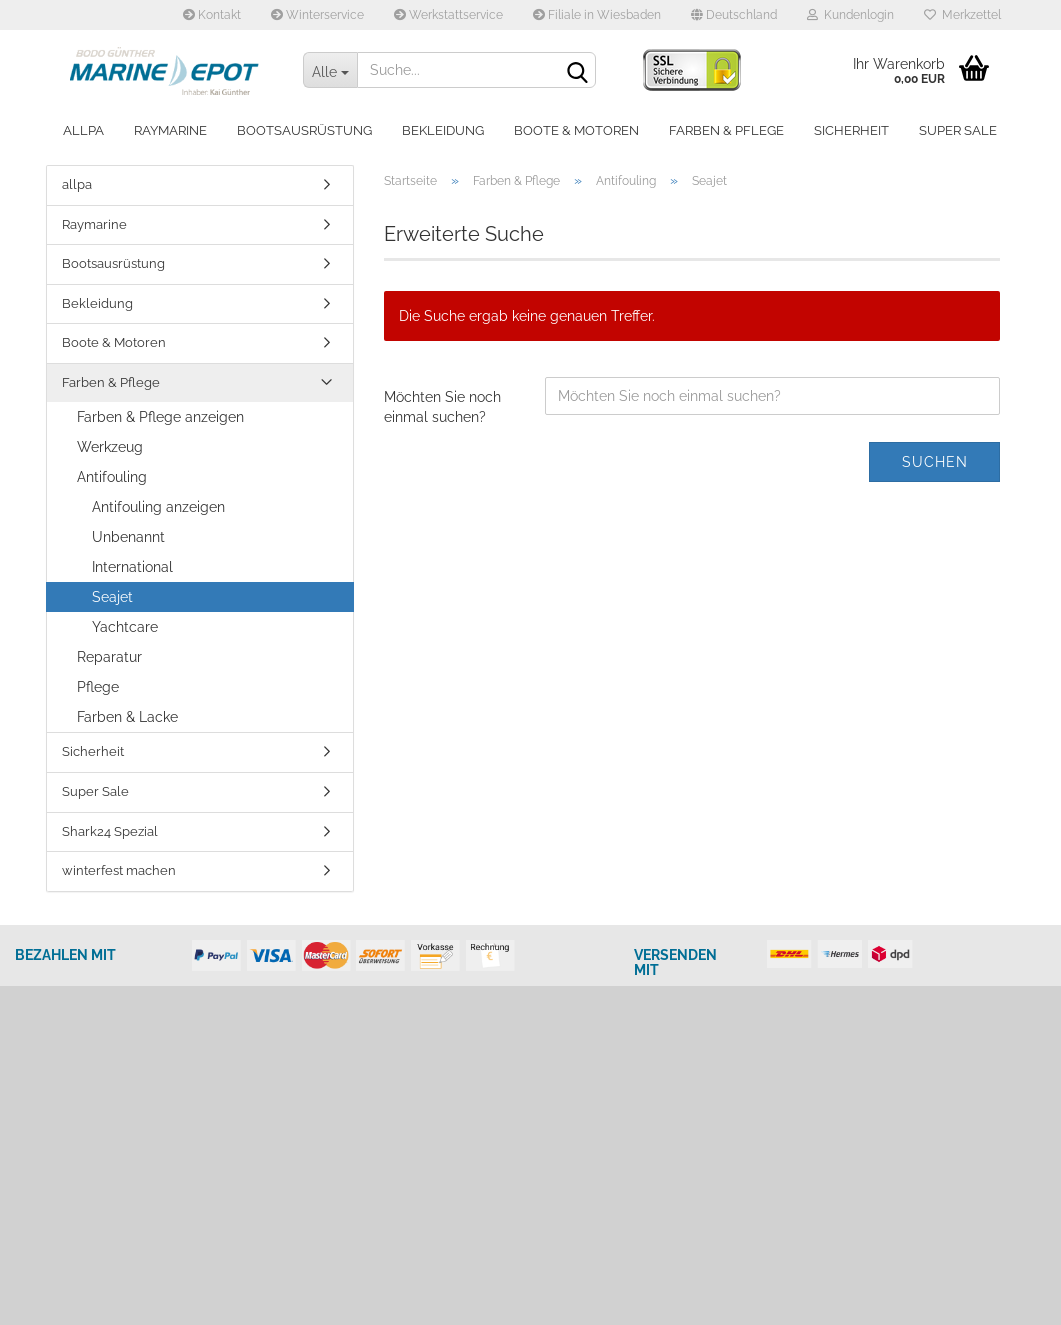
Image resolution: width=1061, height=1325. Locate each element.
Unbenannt (128, 537)
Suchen (935, 462)
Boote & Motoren (576, 130)
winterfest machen (119, 870)
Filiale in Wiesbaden (597, 15)
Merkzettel (962, 15)
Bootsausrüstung (304, 130)
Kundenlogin (850, 15)
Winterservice (317, 15)
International (132, 567)
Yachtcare (125, 627)
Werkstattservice (448, 15)
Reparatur (109, 657)
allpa (83, 130)
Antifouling (112, 477)
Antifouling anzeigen (158, 507)
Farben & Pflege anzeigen (160, 417)
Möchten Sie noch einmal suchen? (442, 407)
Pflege (98, 687)
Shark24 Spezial (110, 831)
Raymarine (170, 130)
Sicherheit (851, 130)
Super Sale (958, 130)
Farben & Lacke (127, 717)
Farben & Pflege (726, 130)
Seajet (112, 597)
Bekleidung (443, 130)
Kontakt (212, 15)
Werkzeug (110, 447)
